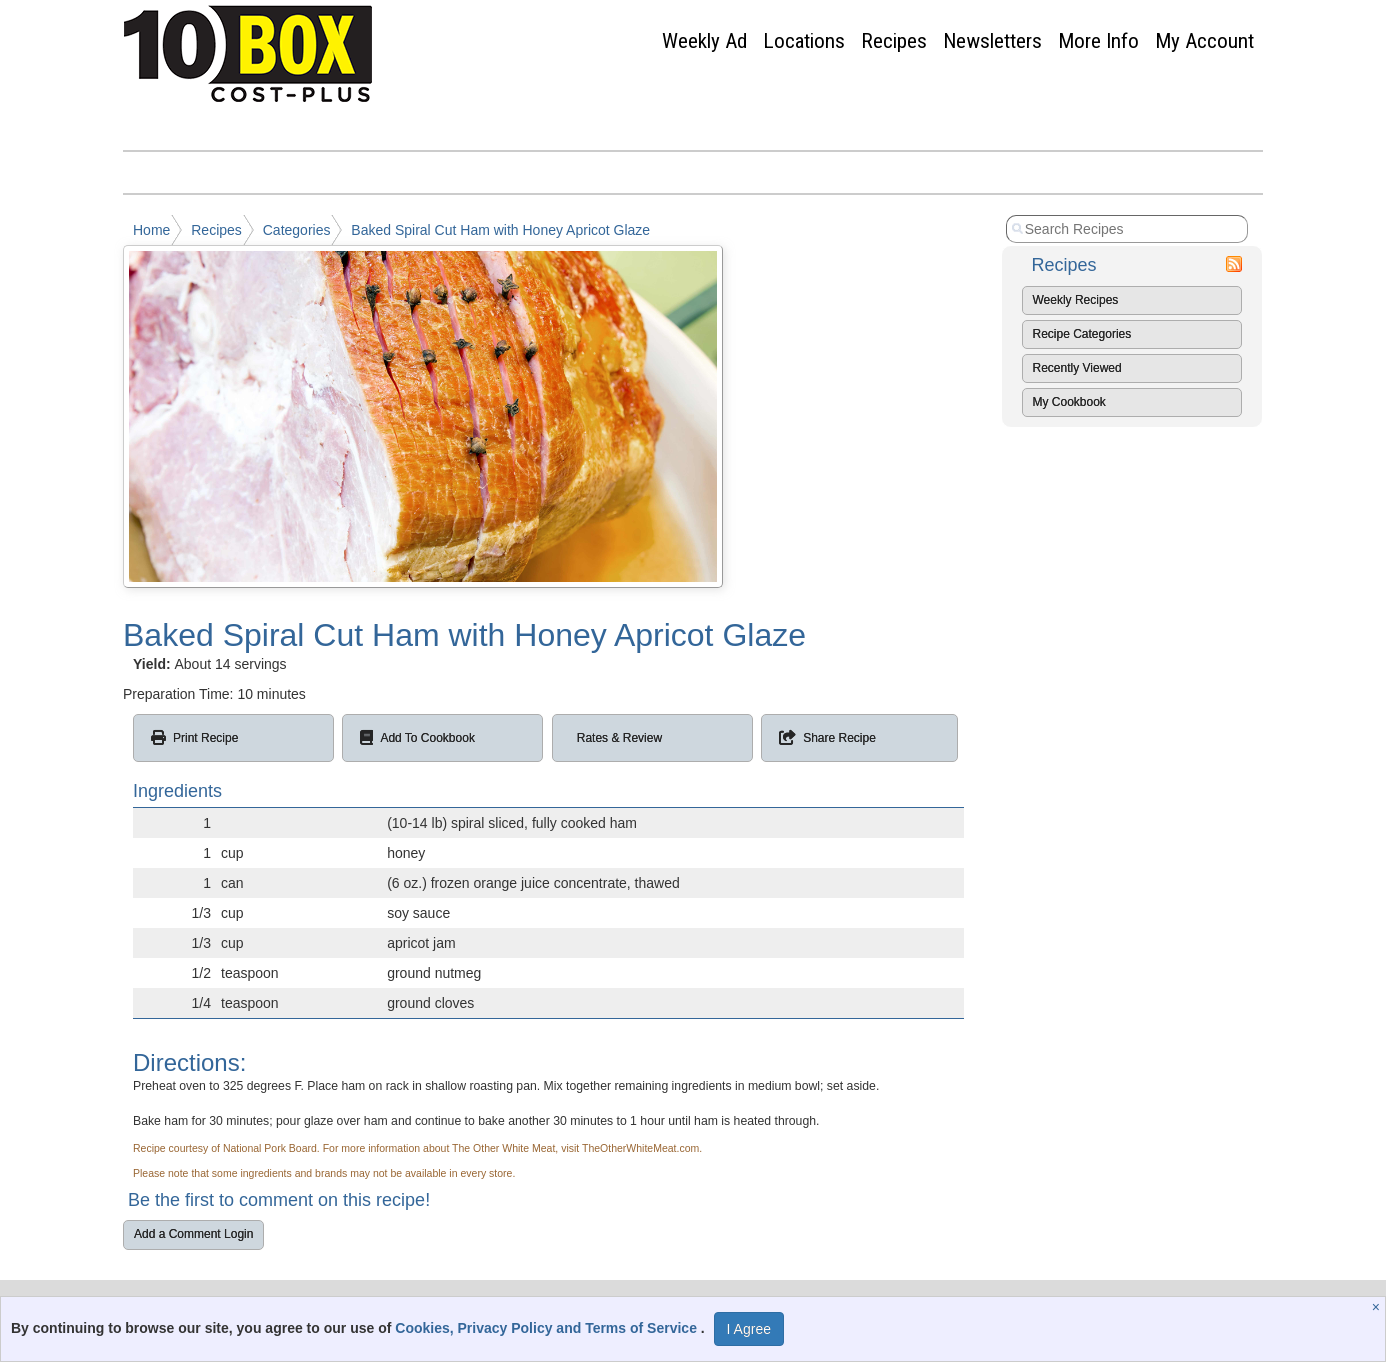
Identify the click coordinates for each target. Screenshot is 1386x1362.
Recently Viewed (1077, 368)
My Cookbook (1069, 402)
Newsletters (992, 41)
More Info (1098, 41)
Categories (297, 230)
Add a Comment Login (193, 1234)
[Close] (1378, 1307)
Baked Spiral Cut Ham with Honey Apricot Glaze (500, 230)
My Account (1204, 41)
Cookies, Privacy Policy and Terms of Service (548, 1328)
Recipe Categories (1082, 334)
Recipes (894, 41)
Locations (804, 41)
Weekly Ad (704, 41)
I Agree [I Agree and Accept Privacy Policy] (749, 1329)
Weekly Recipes (1076, 300)
